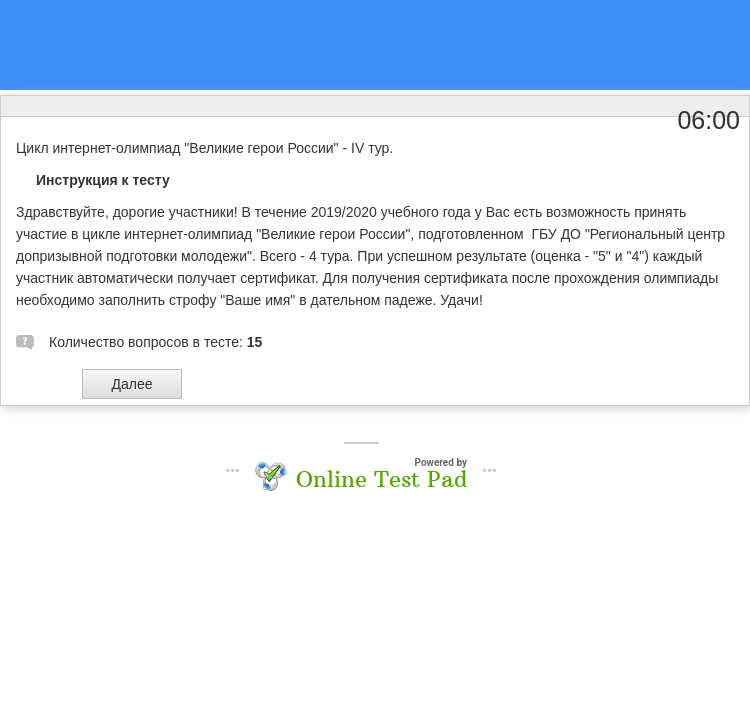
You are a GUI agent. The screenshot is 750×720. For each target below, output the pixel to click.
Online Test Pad (381, 479)
